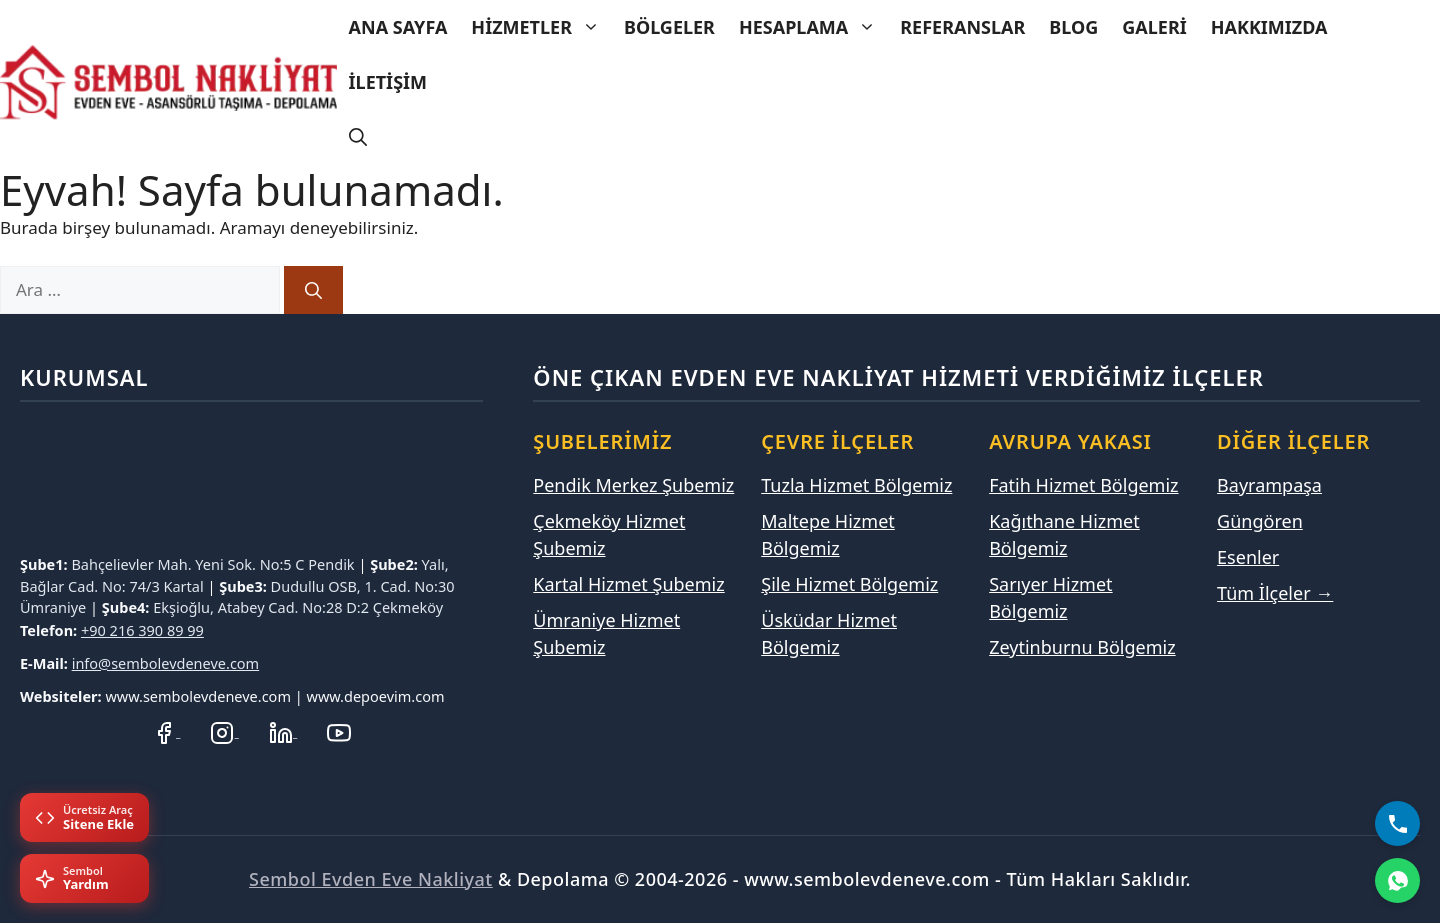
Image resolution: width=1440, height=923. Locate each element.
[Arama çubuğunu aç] (358, 137)
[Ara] (313, 290)
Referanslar (962, 27)
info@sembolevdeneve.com (166, 663)
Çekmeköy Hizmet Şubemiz (609, 534)
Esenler (1248, 557)
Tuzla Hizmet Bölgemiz (856, 485)
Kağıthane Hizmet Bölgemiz (1064, 534)
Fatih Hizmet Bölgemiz (1083, 485)
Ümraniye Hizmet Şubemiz (606, 633)
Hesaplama (813, 27)
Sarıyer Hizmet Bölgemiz (1050, 597)
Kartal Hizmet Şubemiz (628, 584)
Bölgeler (669, 27)
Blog (1073, 27)
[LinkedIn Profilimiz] (283, 730)
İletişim (388, 82)
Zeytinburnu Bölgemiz (1082, 647)
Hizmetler (541, 27)
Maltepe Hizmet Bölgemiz (828, 534)
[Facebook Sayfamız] (166, 730)
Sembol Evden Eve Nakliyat (371, 879)
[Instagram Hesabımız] (224, 730)
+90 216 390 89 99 (142, 630)
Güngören (1260, 521)
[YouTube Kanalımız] (339, 730)
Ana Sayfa (398, 27)
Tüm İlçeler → (1275, 593)
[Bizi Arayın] (1397, 823)
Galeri (1154, 27)
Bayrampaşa (1269, 485)
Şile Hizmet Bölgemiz (849, 584)
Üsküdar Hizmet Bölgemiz (829, 633)
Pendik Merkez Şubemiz (633, 485)
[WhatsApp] (1397, 880)
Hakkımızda (1269, 27)
